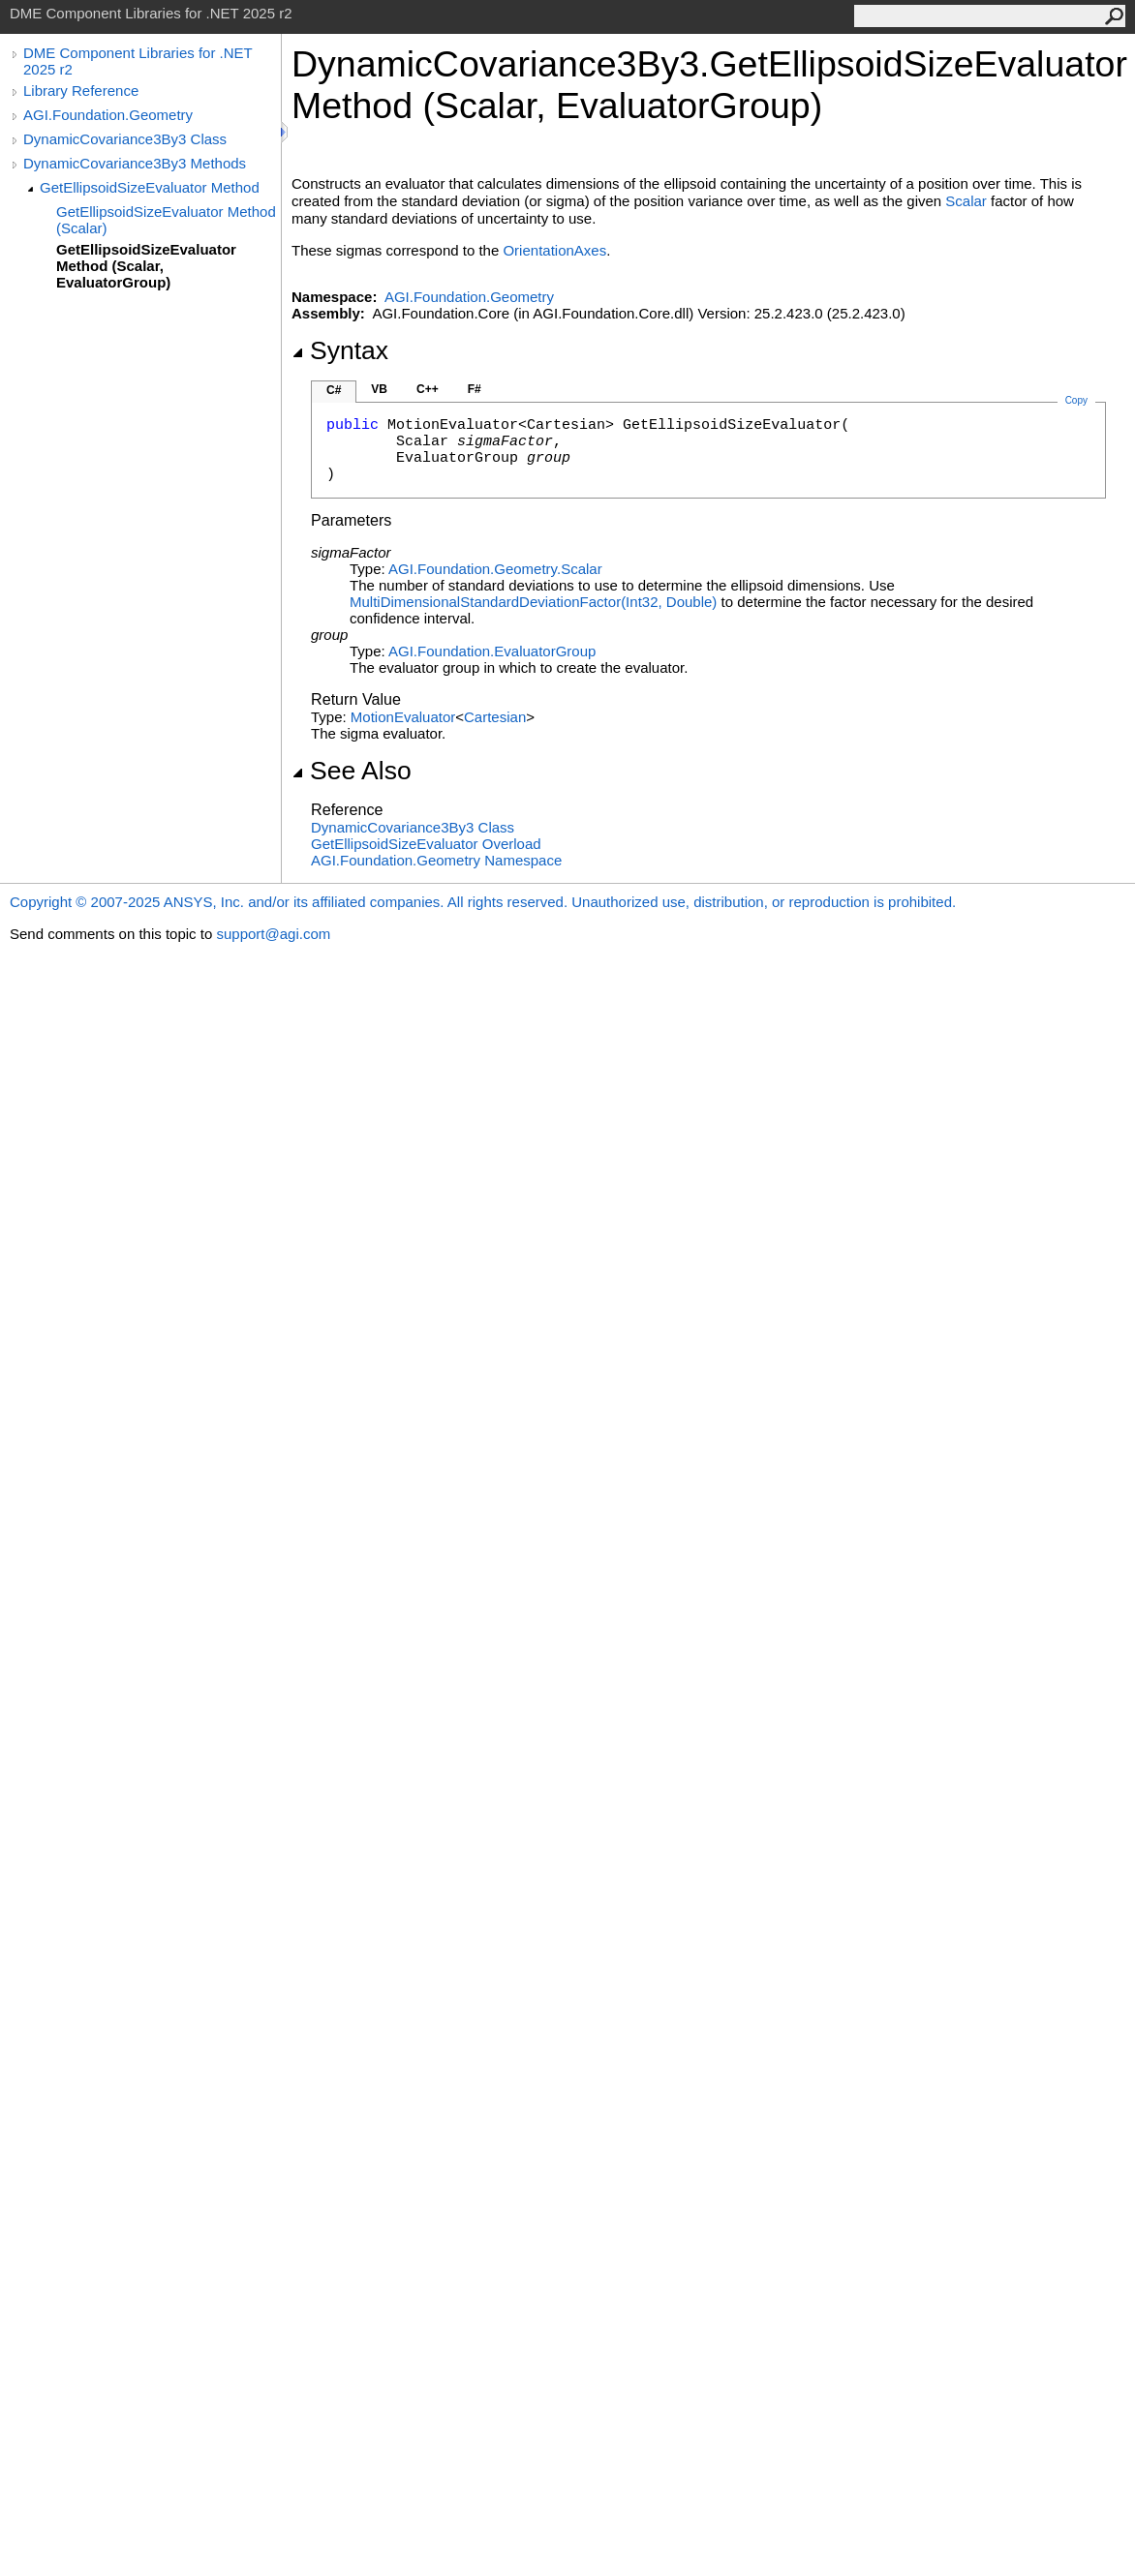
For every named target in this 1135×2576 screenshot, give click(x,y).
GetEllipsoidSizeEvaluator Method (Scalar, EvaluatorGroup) (146, 265)
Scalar (966, 201)
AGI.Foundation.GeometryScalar (495, 569)
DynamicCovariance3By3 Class (125, 139)
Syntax (339, 350)
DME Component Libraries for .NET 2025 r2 (137, 61)
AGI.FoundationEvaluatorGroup (492, 651)
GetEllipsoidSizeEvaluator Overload (426, 843)
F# (474, 389)
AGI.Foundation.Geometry (108, 114)
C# (333, 390)
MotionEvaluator (403, 717)
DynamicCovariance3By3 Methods (134, 163)
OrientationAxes (554, 250)
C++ (427, 389)
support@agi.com (273, 933)
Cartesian (495, 717)
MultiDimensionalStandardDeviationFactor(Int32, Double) (533, 601)
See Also (351, 770)
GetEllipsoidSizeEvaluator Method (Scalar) (166, 219)
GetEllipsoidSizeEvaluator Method (150, 187)
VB (379, 389)
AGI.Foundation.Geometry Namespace (436, 860)
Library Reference (80, 90)
